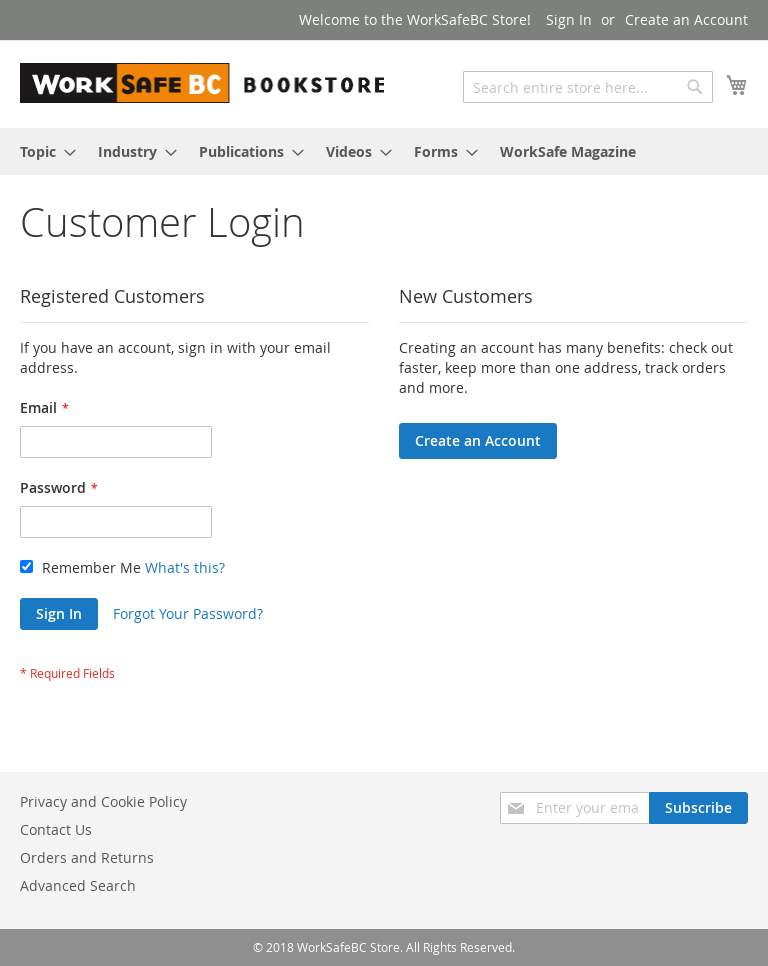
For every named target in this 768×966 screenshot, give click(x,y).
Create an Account (686, 19)
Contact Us (56, 829)
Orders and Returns (87, 857)
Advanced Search (78, 885)
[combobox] (588, 87)
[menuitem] (42, 151)
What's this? (185, 567)
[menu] (384, 151)
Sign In (569, 19)
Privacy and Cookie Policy (103, 801)
